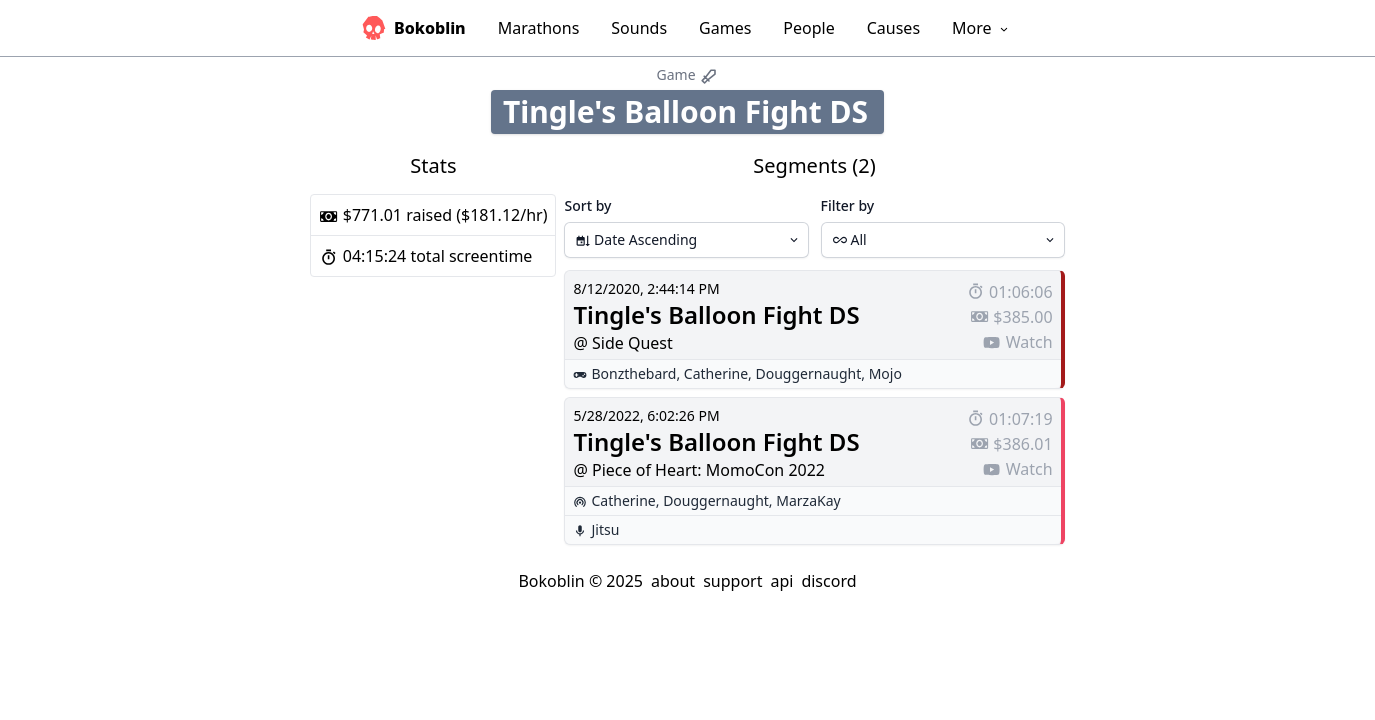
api (781, 581)
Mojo (885, 373)
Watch (1017, 342)
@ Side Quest (622, 343)
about (673, 581)
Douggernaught (809, 373)
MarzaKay (808, 500)
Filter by (848, 205)
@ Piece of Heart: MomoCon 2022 (699, 470)
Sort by (587, 205)
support (732, 581)
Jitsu (605, 529)
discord (828, 581)
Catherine (716, 373)
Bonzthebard (633, 373)
